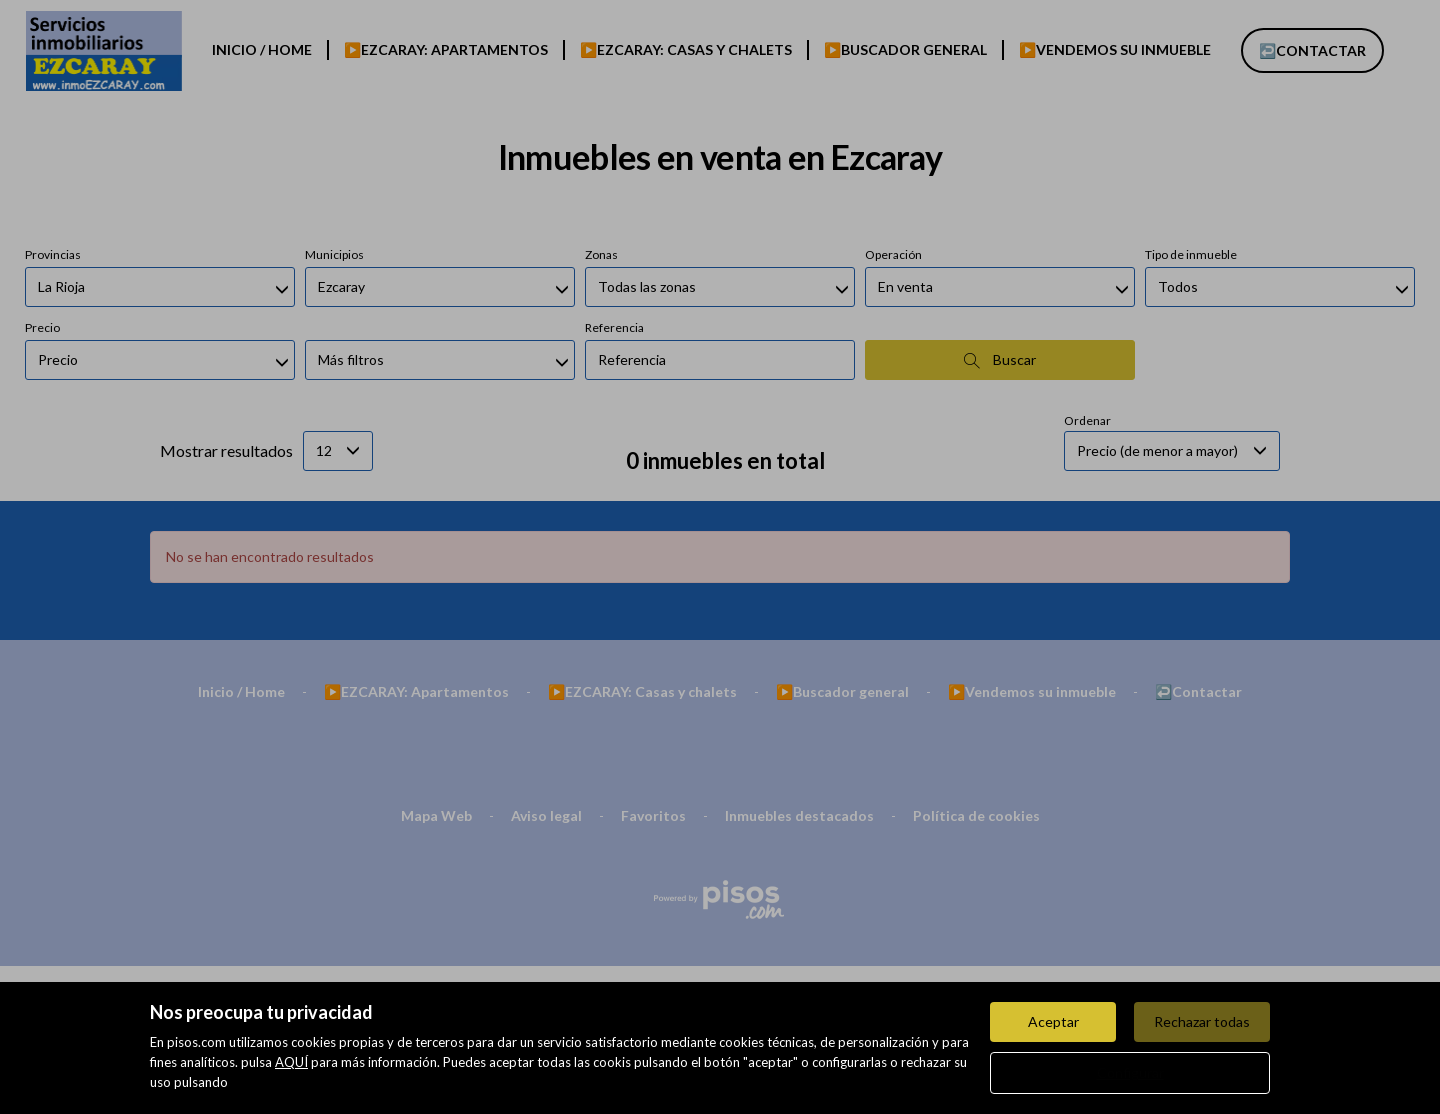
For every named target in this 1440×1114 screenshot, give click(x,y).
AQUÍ (291, 1062)
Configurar (1130, 1072)
